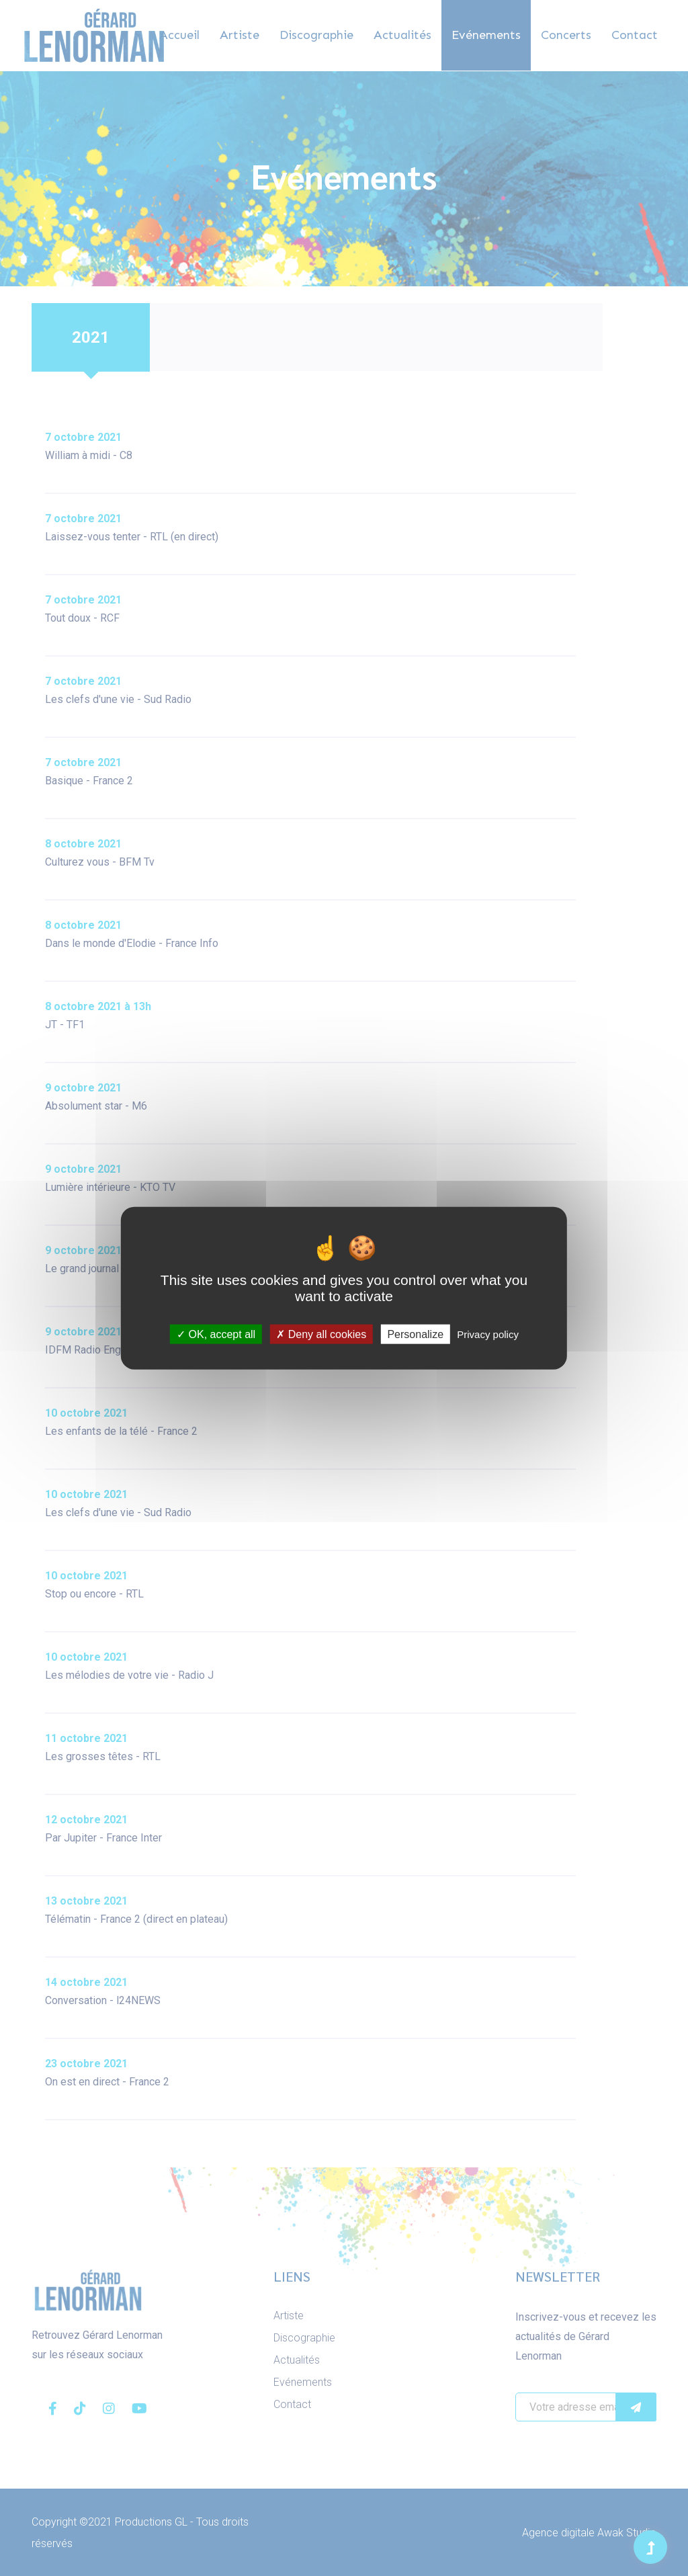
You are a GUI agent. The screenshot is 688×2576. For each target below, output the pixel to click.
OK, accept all (216, 1334)
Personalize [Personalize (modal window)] (415, 1334)
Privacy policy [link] (488, 1334)
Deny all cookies (321, 1334)
